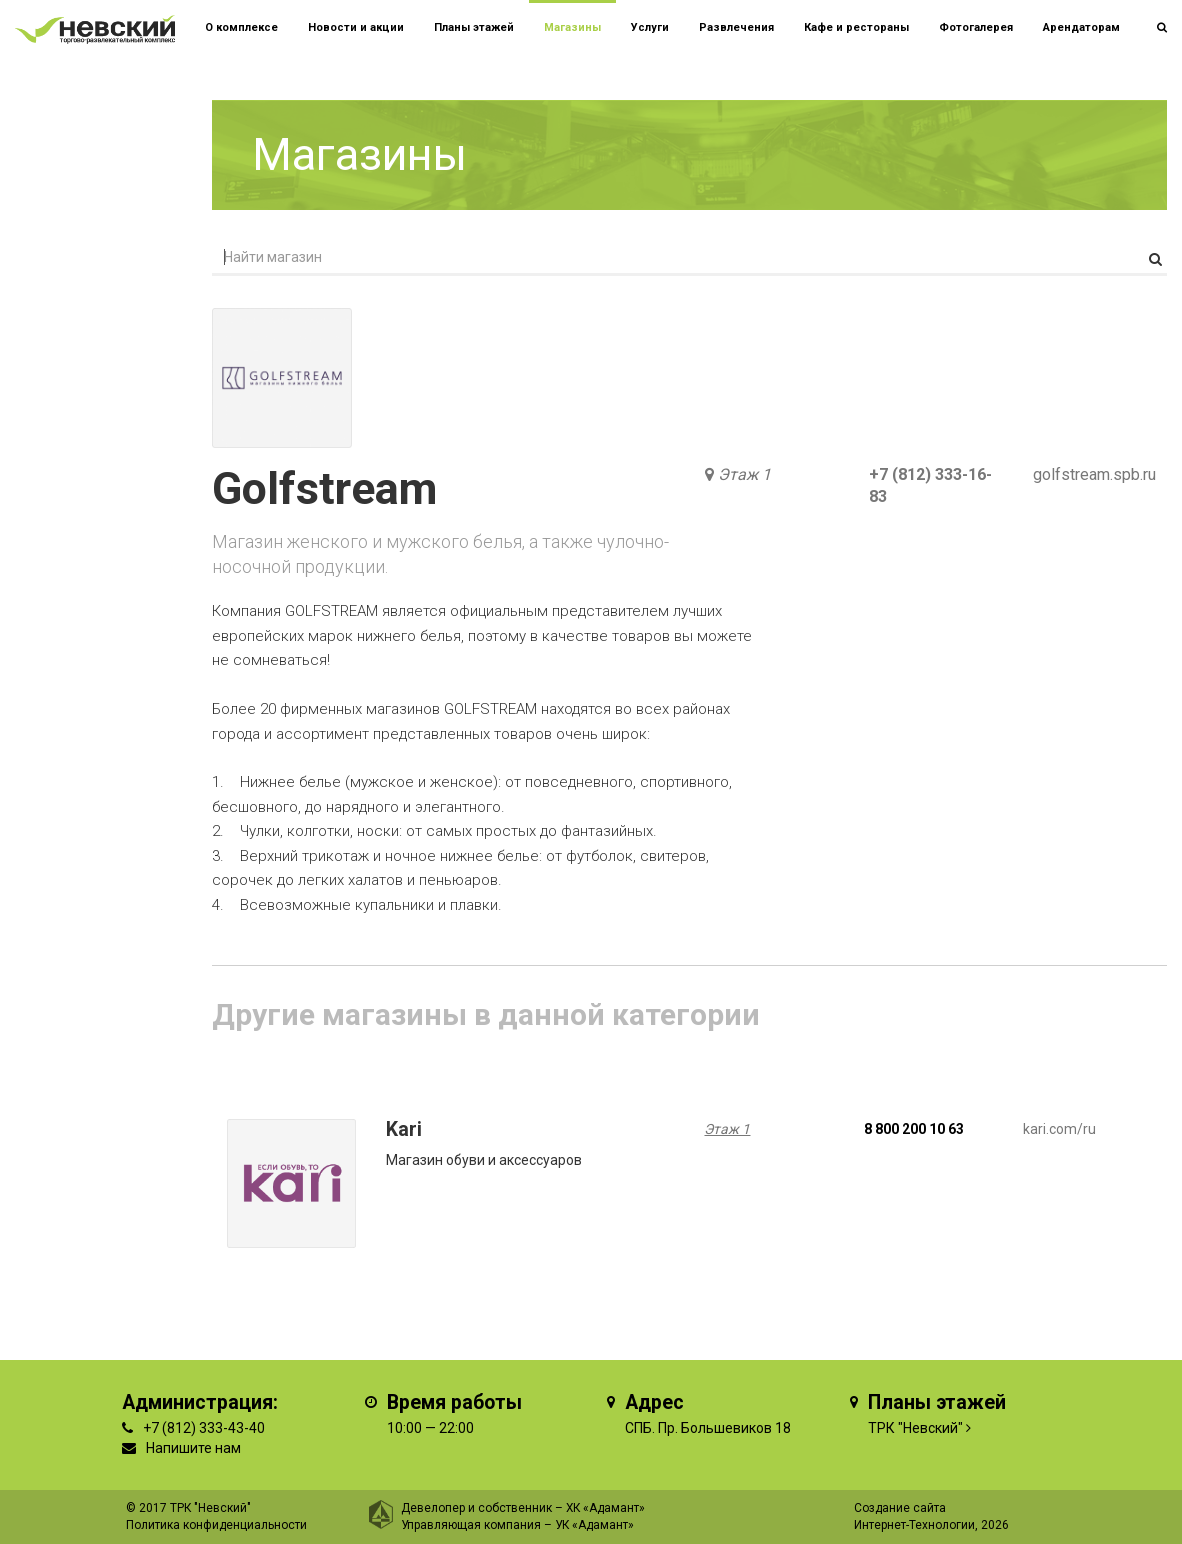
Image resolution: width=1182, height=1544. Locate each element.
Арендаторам (1081, 27)
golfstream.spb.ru (1094, 474)
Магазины (572, 27)
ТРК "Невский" (915, 1428)
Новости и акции (356, 27)
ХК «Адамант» (605, 1508)
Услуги (650, 27)
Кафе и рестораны (856, 27)
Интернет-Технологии (914, 1525)
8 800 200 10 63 (914, 1129)
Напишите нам (193, 1448)
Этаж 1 (744, 474)
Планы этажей (474, 27)
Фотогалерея (976, 27)
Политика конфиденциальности (216, 1525)
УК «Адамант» (594, 1525)
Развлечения (736, 27)
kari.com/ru (1059, 1129)
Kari (404, 1129)
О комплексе (241, 27)
